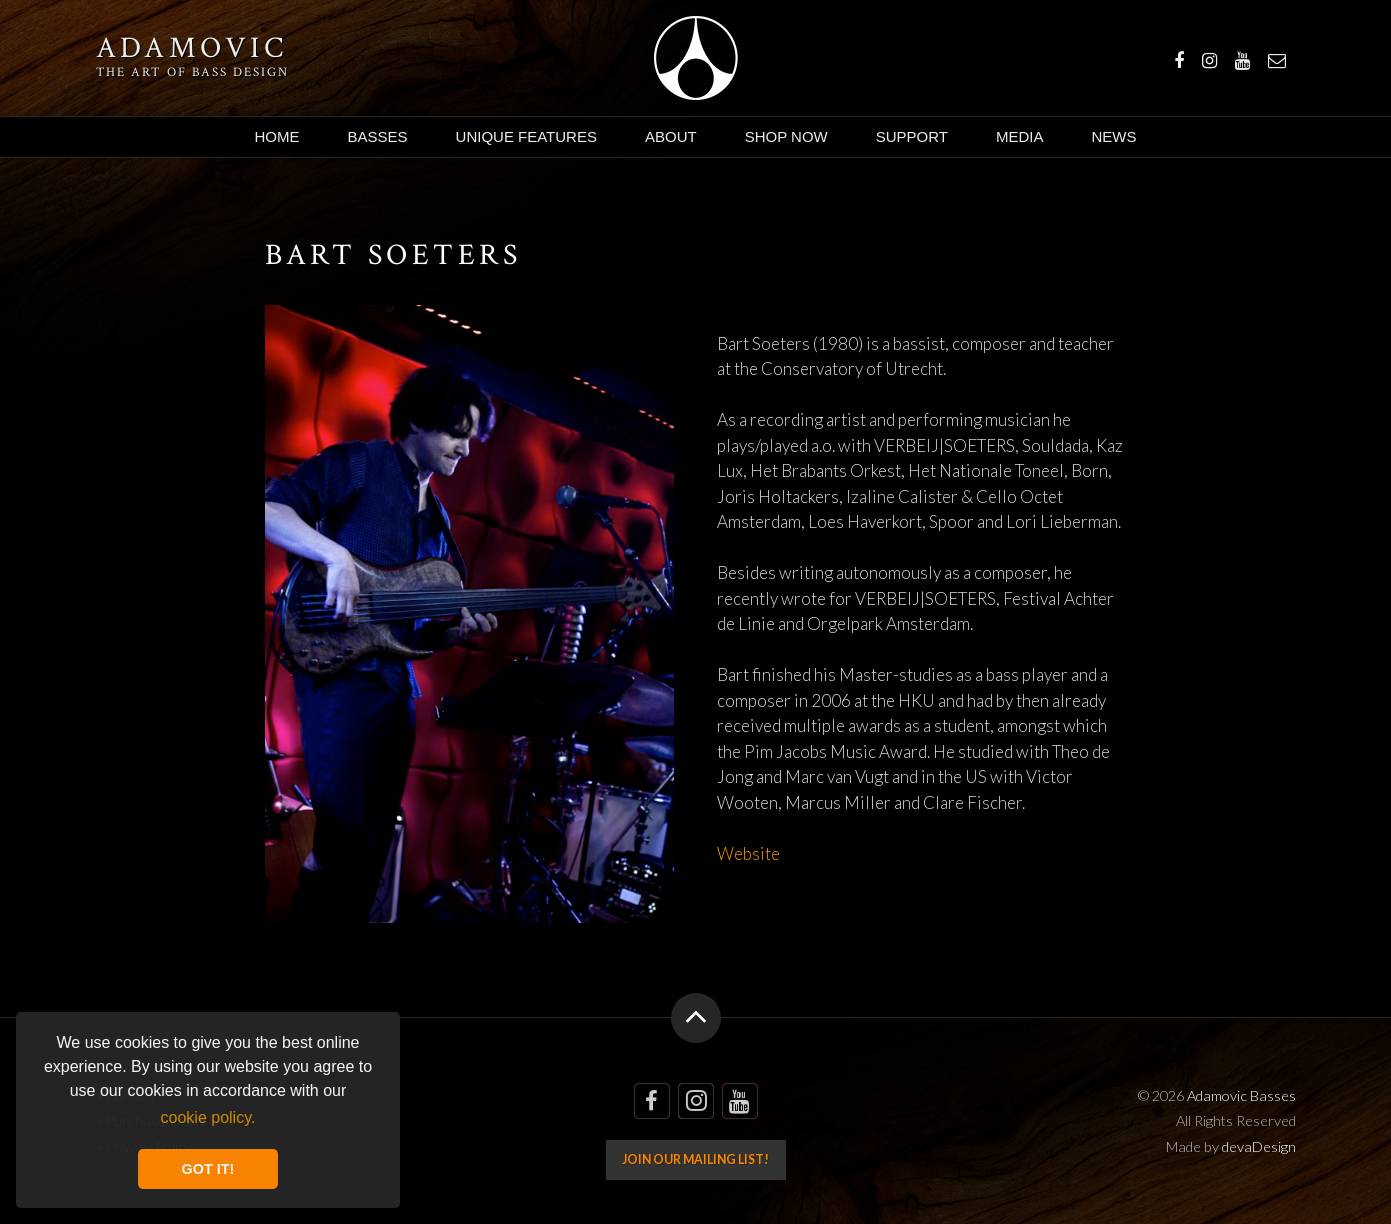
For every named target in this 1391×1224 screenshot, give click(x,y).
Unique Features (526, 136)
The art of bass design (192, 72)
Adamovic (192, 49)
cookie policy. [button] (208, 1117)
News (1113, 136)
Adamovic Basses (695, 58)
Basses (378, 136)
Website (748, 853)
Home (277, 136)
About (671, 136)
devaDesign (1259, 1146)
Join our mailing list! (695, 1159)
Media (1020, 136)
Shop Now (786, 136)
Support (912, 136)
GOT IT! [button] (208, 1169)
